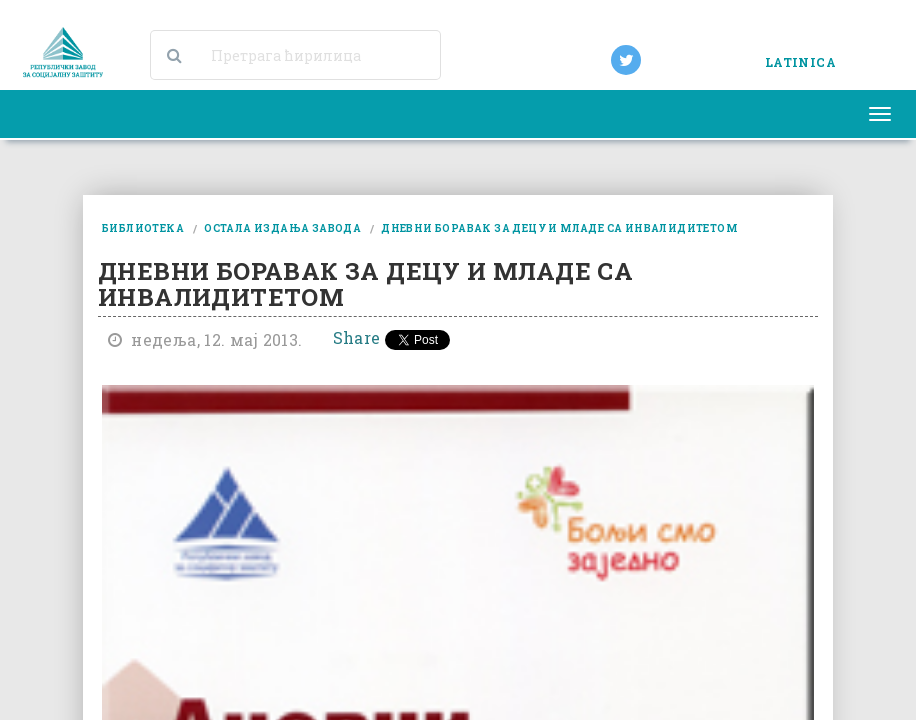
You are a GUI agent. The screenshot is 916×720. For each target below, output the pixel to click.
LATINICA (800, 62)
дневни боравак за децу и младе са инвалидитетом (559, 228)
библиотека (143, 228)
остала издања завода (282, 228)
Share (357, 337)
